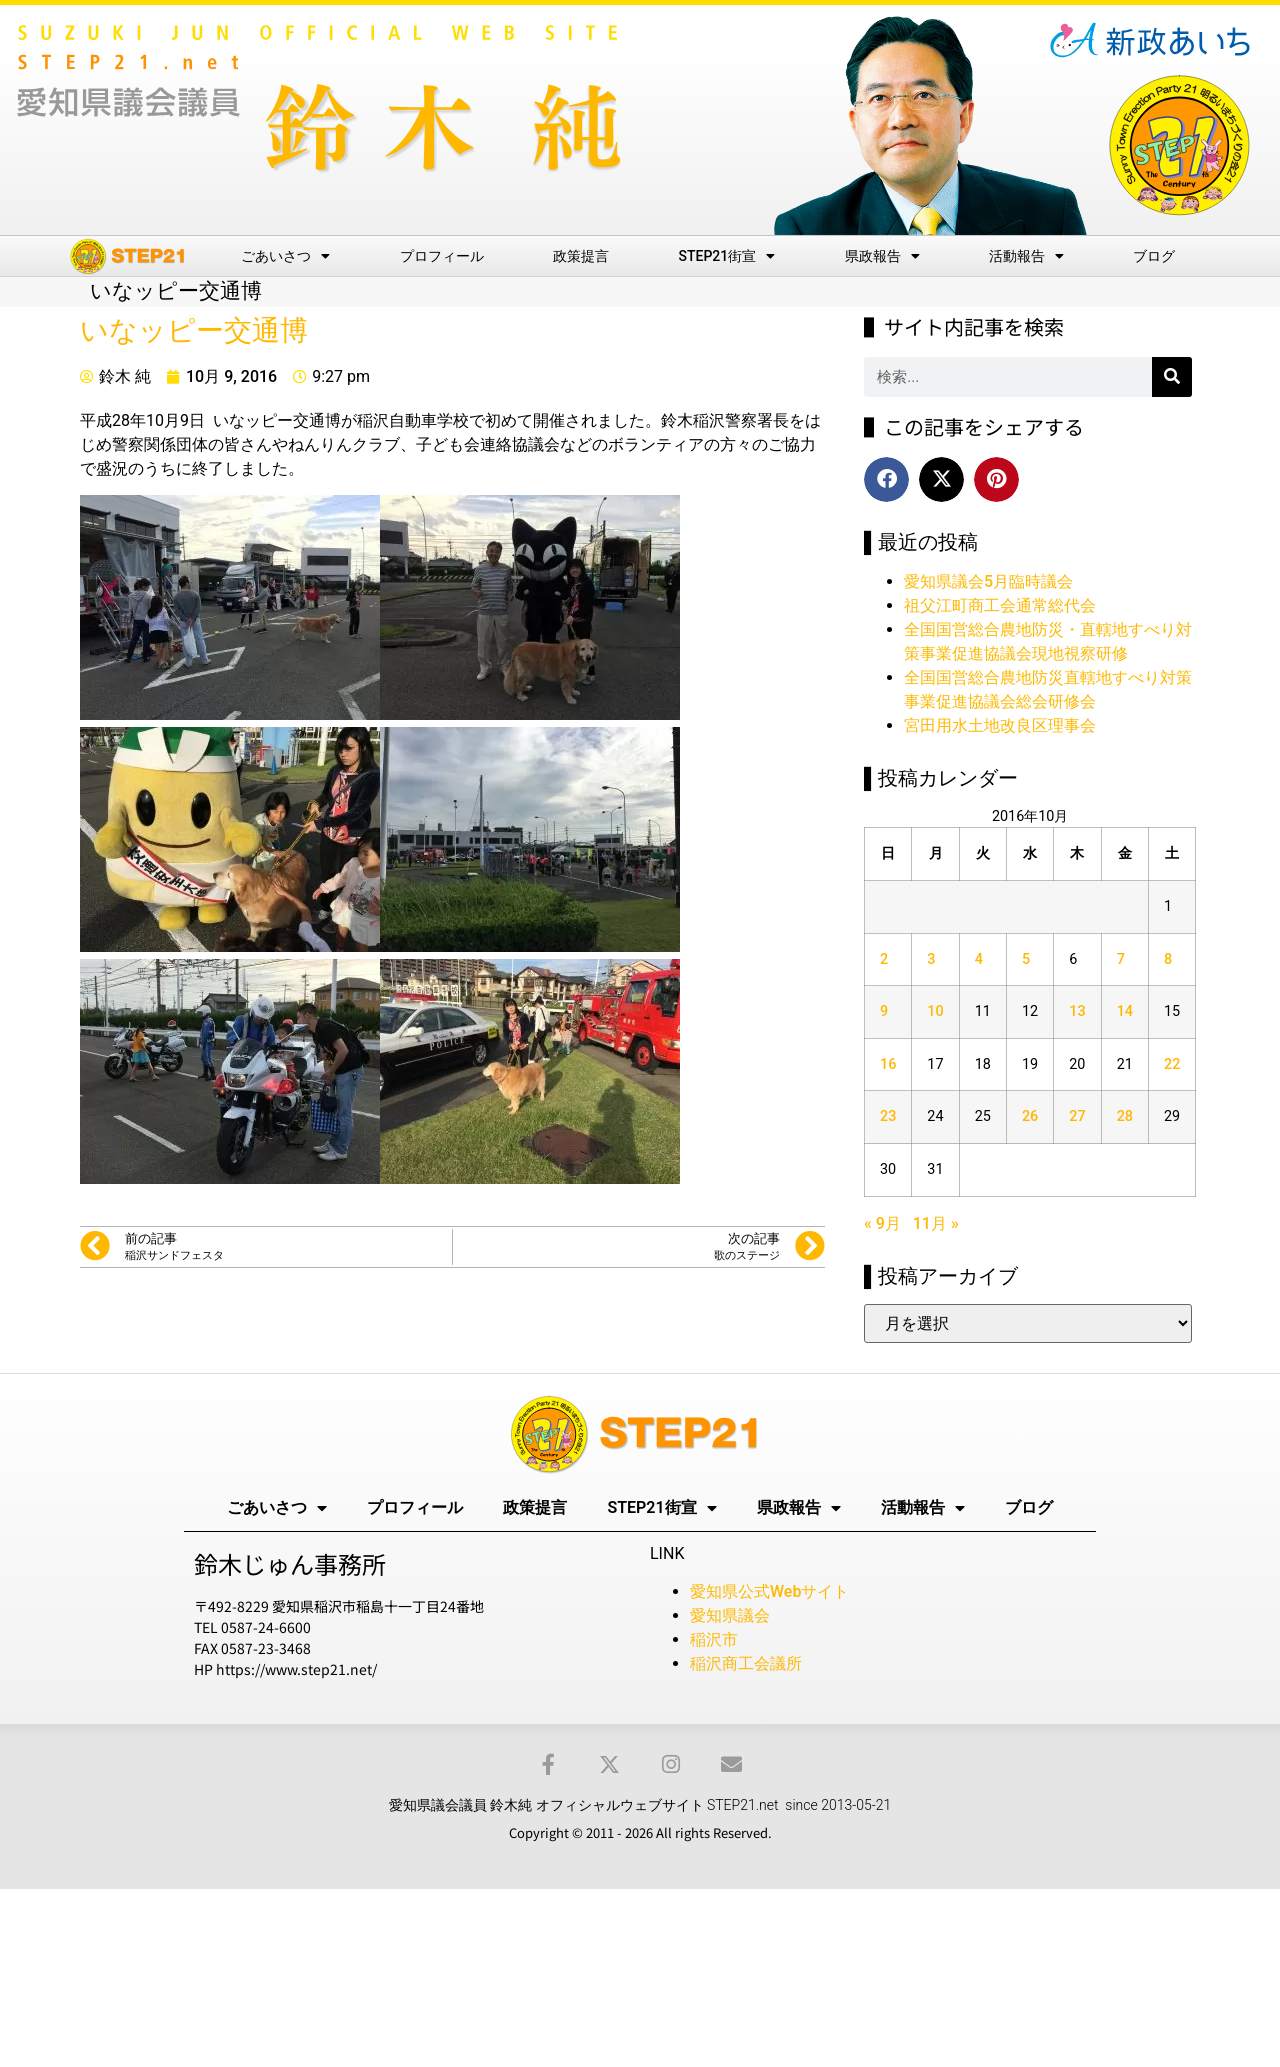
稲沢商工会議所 (746, 1663)
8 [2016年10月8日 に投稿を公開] (1168, 959)
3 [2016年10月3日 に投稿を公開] (931, 959)
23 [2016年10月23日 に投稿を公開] (888, 1116)
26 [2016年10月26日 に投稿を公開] (1030, 1116)
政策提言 (581, 256)
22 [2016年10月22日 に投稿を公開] (1172, 1064)
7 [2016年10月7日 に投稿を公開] (1121, 959)
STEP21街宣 (727, 256)
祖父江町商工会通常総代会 (1000, 605)
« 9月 (882, 1223)
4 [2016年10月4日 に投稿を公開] (979, 959)
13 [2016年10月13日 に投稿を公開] (1077, 1011)
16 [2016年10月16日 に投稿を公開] (888, 1064)
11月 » (936, 1223)
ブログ (1154, 256)
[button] (886, 479)
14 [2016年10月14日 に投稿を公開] (1125, 1011)
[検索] (1172, 377)
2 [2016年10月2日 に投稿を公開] (884, 959)
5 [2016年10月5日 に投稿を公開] (1026, 959)
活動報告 (1026, 256)
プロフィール (442, 256)
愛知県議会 (730, 1615)
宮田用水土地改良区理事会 (1000, 725)
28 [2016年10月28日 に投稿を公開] (1125, 1116)
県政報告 (882, 256)
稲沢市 (714, 1639)
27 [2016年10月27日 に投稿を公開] (1077, 1116)
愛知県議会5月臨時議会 (988, 581)
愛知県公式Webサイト (769, 1591)
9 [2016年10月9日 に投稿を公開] (884, 1011)
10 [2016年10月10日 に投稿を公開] (935, 1011)
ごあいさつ (285, 256)
